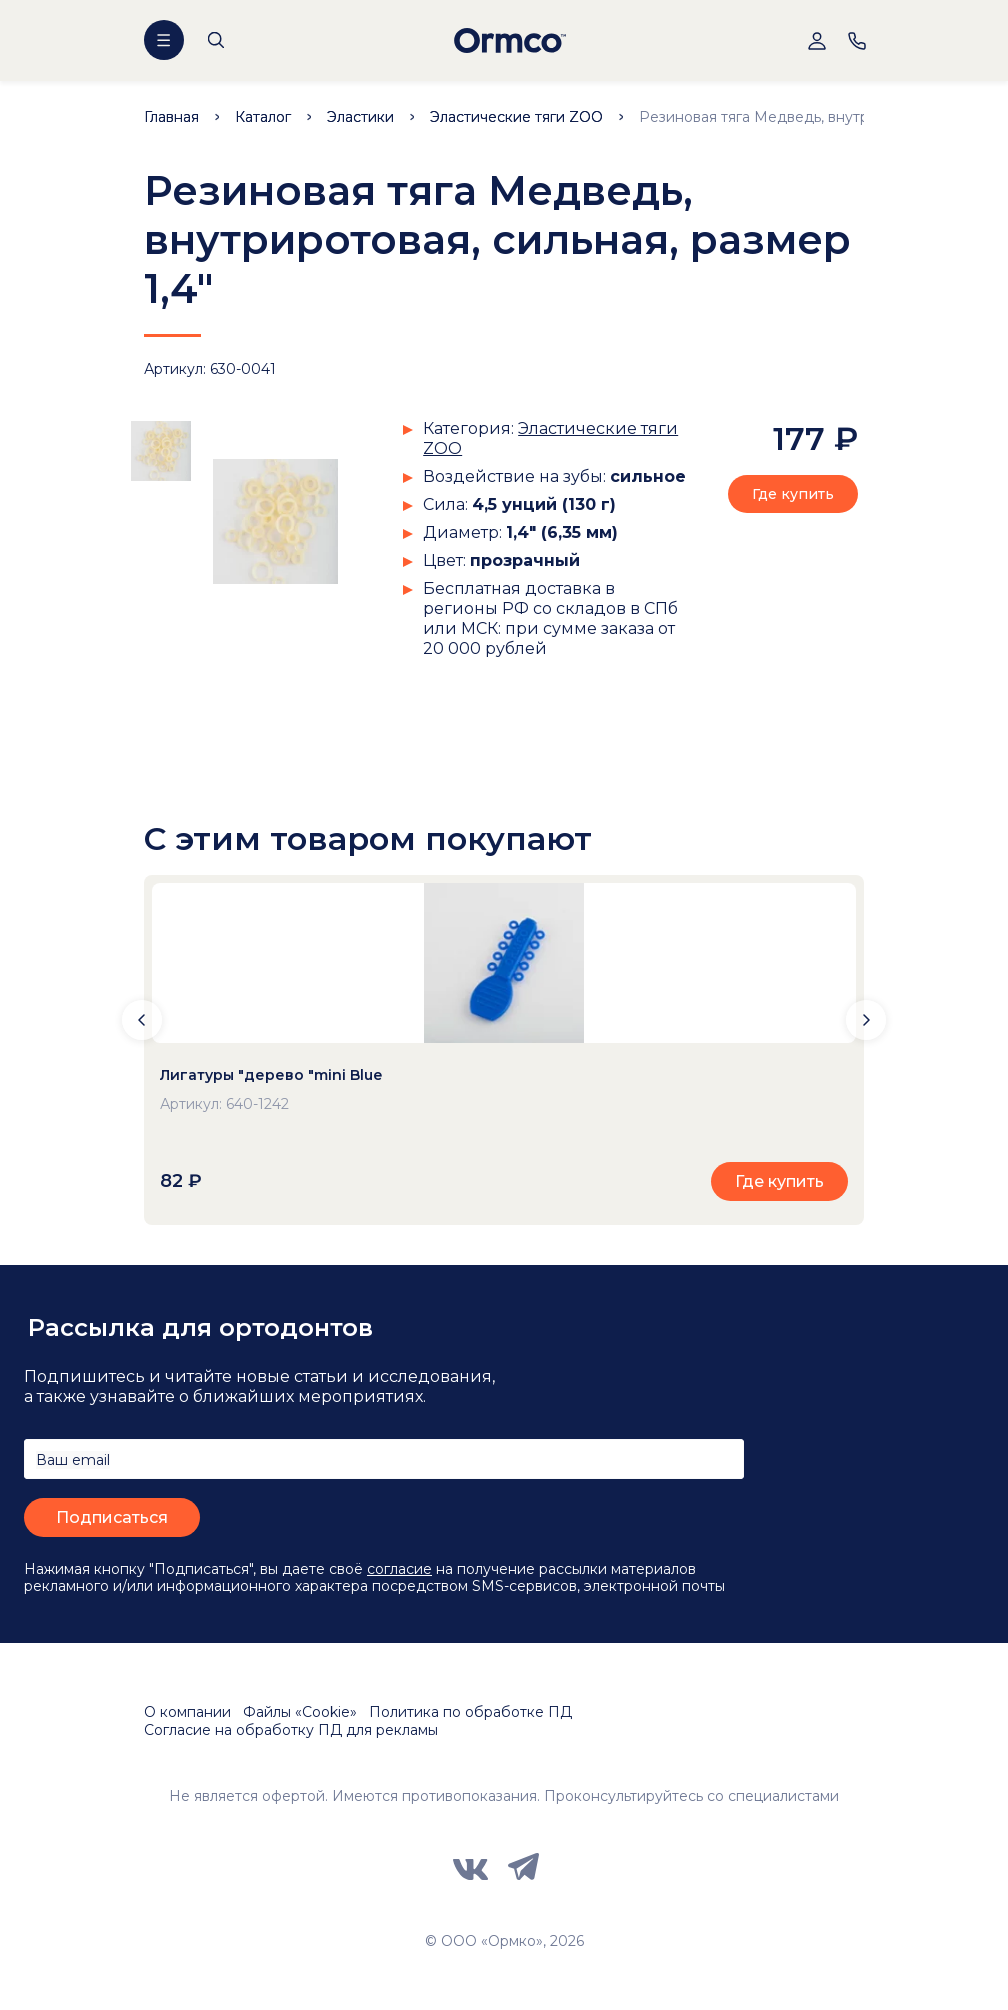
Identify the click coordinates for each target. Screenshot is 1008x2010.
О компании (187, 1712)
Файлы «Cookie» (300, 1712)
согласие (399, 1569)
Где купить (793, 494)
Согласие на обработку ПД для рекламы (291, 1730)
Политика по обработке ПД (470, 1712)
